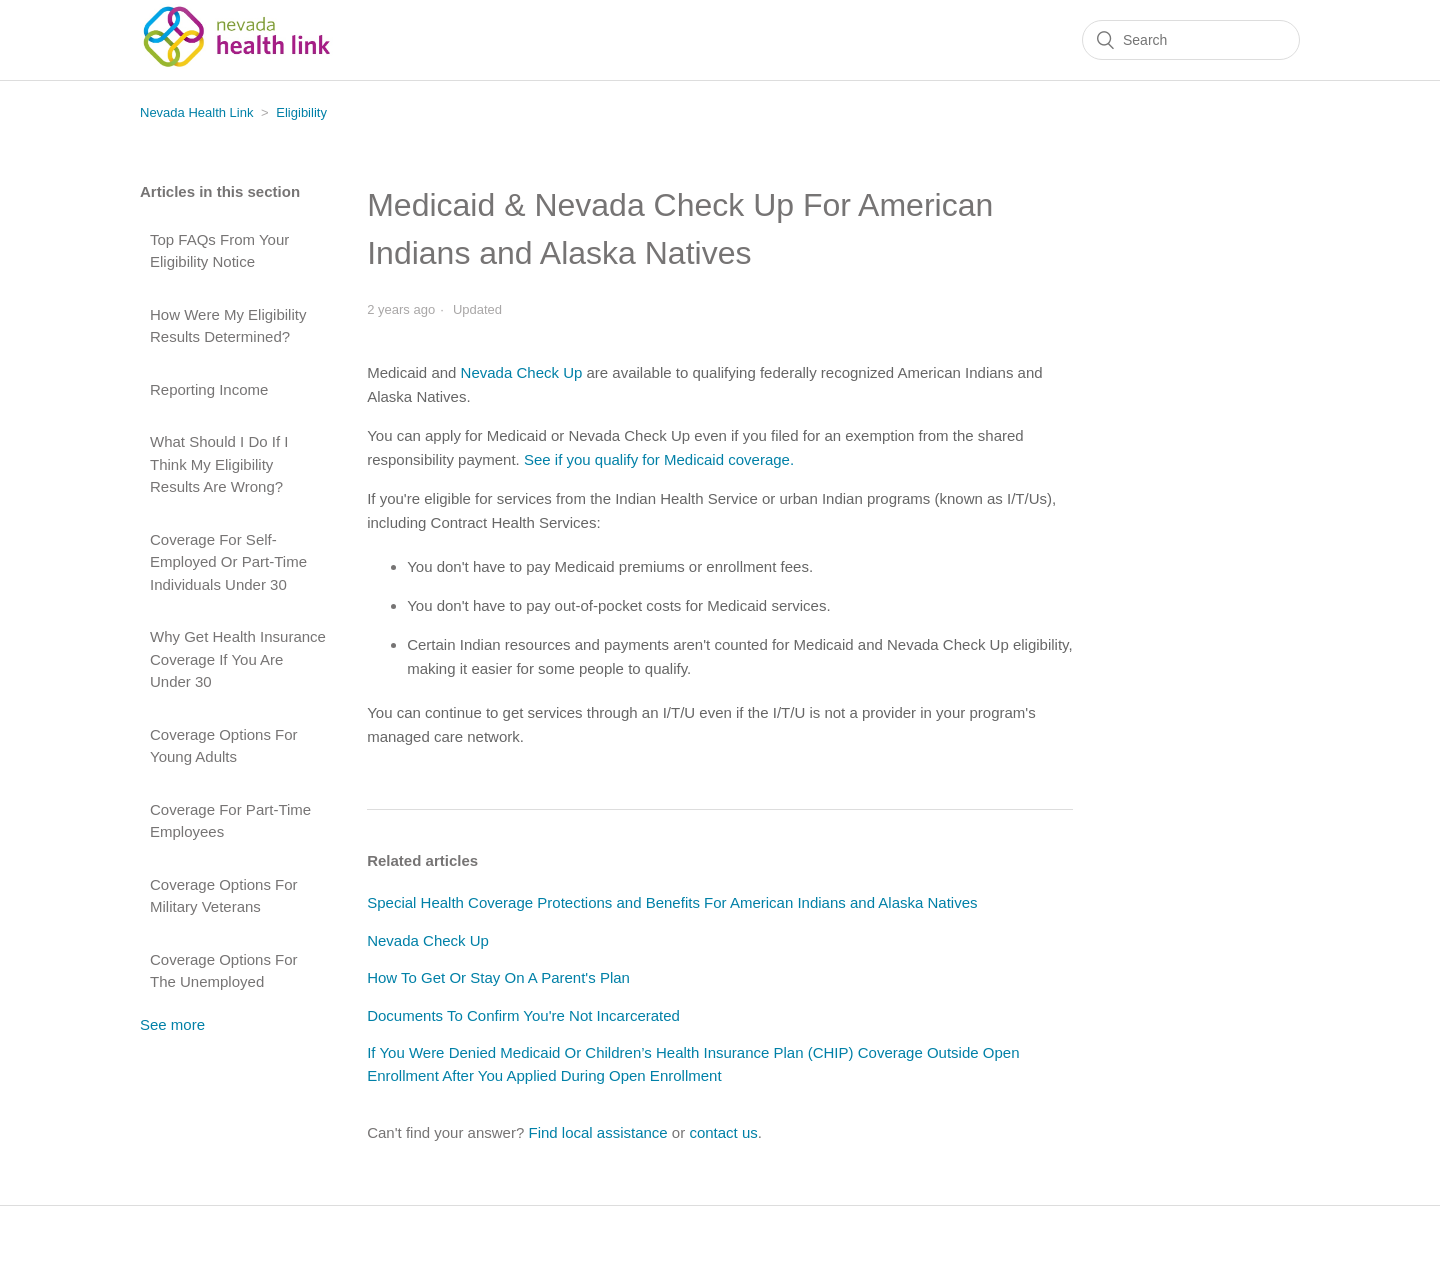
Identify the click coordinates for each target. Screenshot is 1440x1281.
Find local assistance (597, 1132)
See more (172, 1024)
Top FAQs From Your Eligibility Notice (219, 251)
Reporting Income (209, 389)
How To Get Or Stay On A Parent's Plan (498, 977)
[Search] (1191, 40)
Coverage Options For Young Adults (224, 746)
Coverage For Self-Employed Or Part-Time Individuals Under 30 (228, 562)
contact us (723, 1132)
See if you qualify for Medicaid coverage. (659, 459)
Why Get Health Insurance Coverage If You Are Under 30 (238, 659)
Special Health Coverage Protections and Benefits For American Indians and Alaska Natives (672, 902)
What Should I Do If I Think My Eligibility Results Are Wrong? (219, 464)
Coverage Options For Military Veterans (224, 896)
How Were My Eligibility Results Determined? (228, 326)
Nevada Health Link (196, 112)
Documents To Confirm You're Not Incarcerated (523, 1015)
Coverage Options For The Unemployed (224, 971)
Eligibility (301, 112)
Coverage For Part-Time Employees (230, 821)
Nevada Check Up (522, 372)
